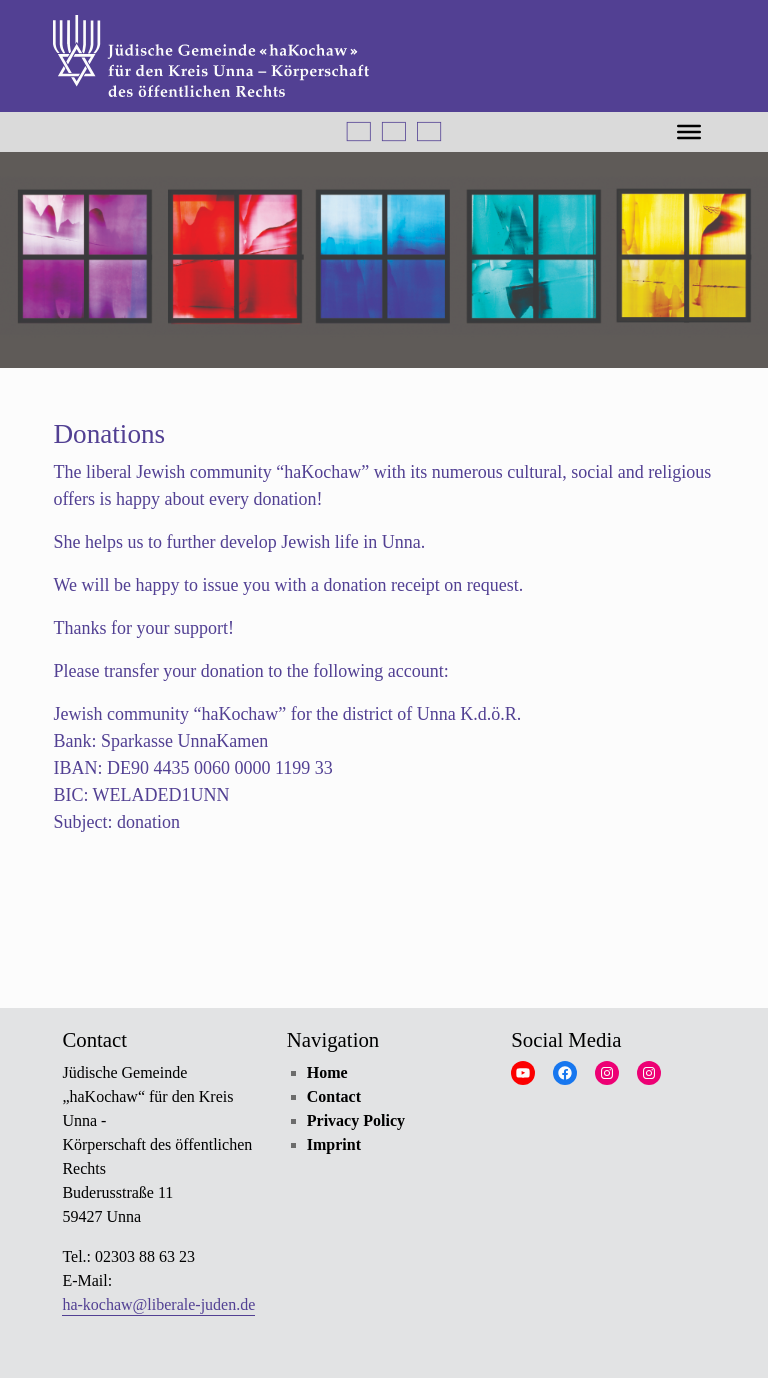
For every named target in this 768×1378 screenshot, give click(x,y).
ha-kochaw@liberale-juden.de (158, 1304)
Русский (429, 131)
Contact (334, 1096)
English (394, 131)
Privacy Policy (356, 1120)
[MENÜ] (689, 131)
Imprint (334, 1144)
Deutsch (359, 131)
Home (327, 1072)
